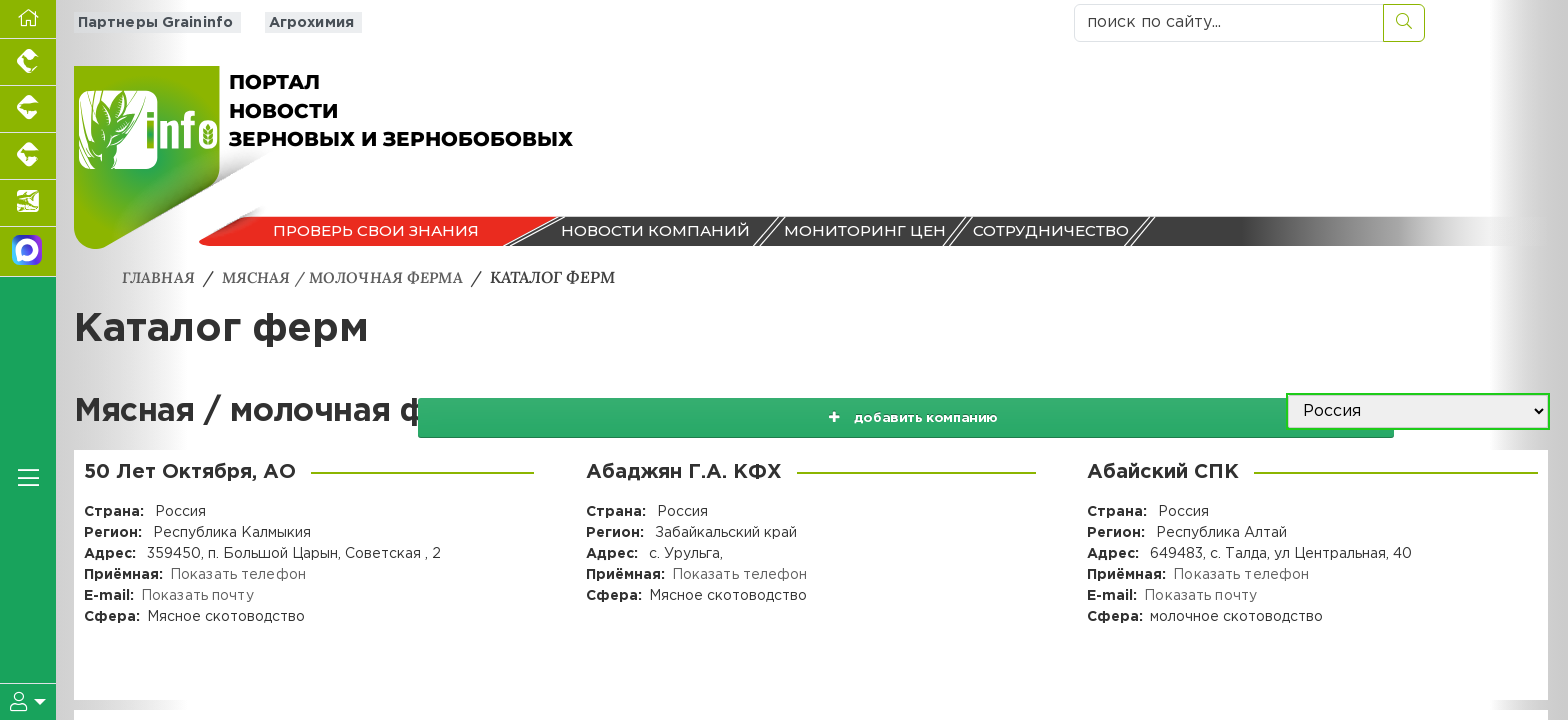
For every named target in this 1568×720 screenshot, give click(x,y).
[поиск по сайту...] (1229, 23)
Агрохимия (301, 22)
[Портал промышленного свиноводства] (28, 109)
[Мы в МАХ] (28, 252)
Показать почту (196, 595)
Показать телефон (237, 574)
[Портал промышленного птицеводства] (28, 62)
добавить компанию (1033, 411)
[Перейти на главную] (28, 19)
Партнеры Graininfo (150, 22)
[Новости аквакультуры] (28, 203)
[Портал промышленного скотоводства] (28, 156)
